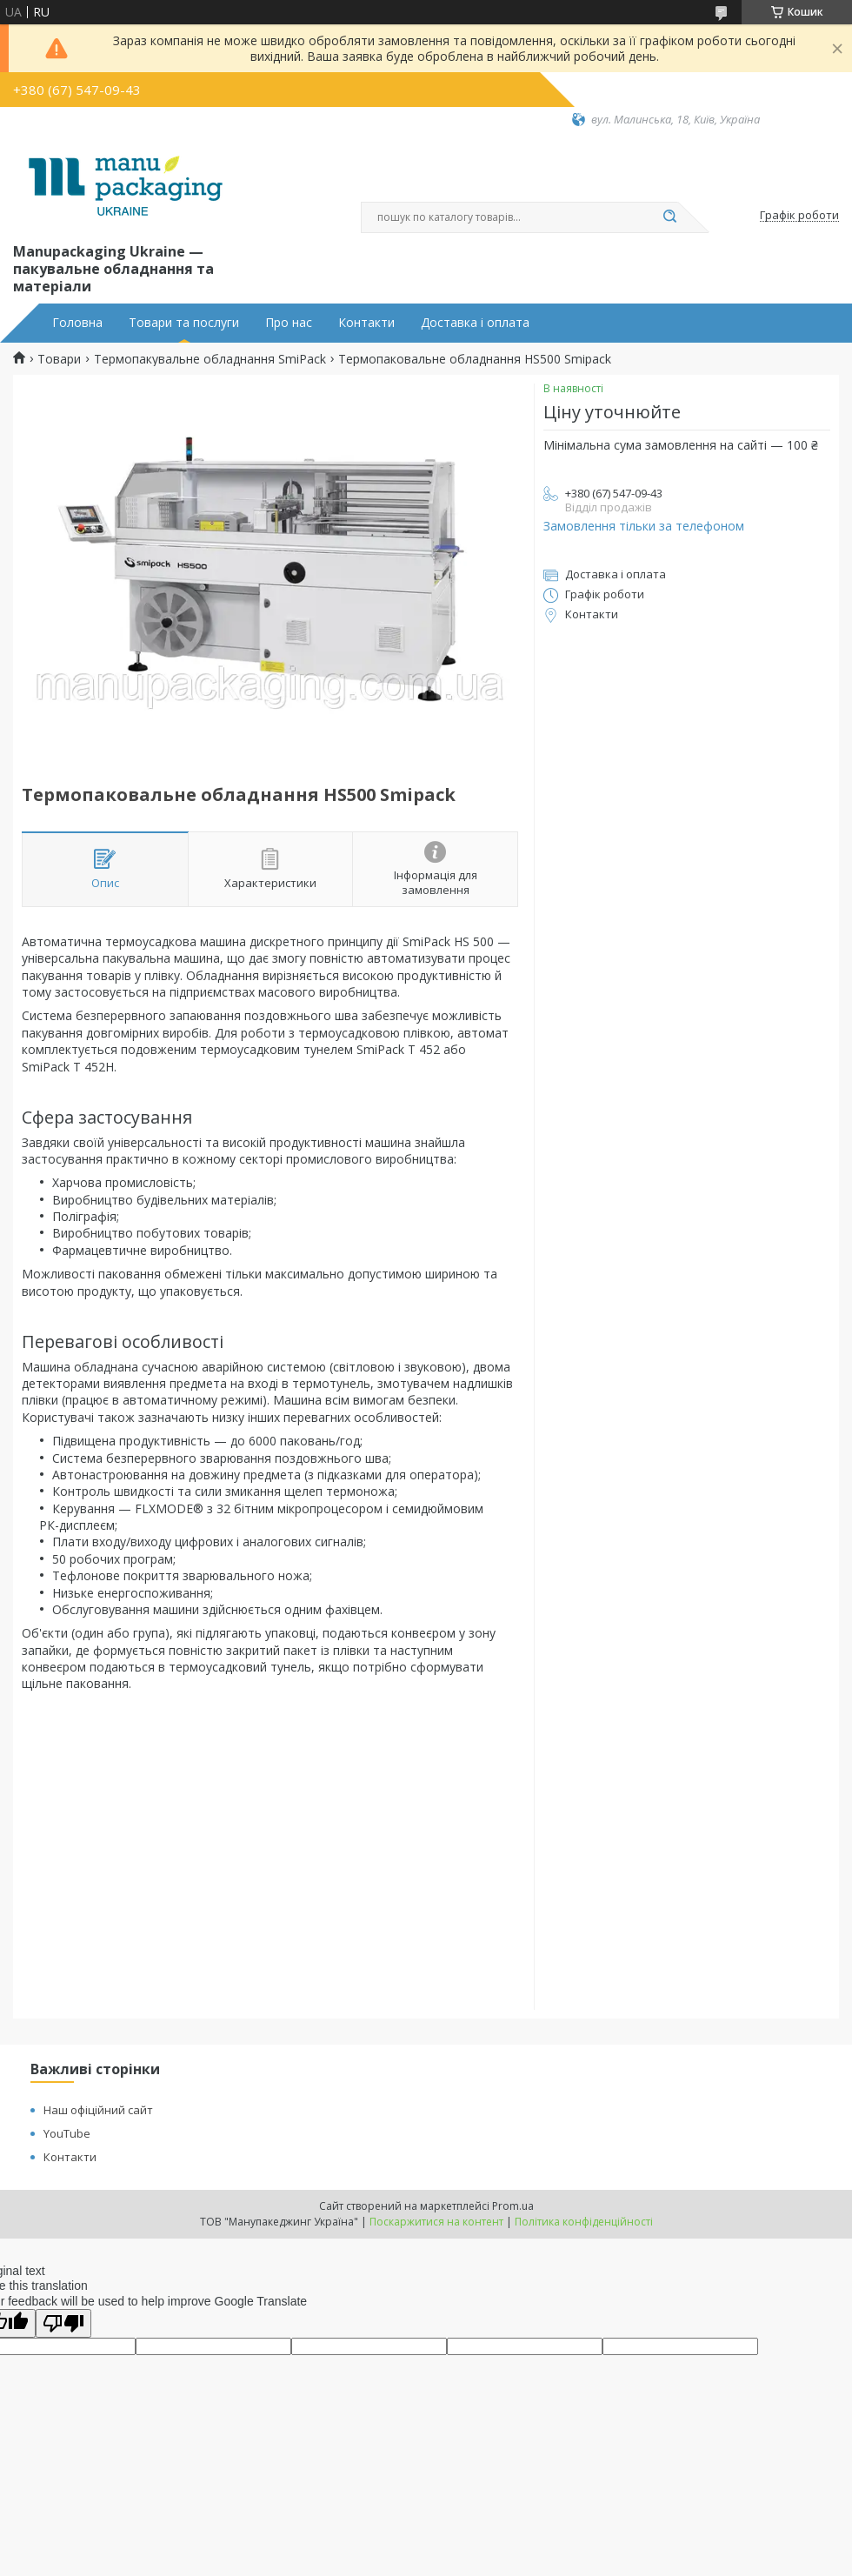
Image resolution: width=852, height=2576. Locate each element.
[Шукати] (669, 217)
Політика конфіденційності (584, 2221)
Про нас (288, 323)
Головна (77, 323)
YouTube (66, 2133)
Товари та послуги (184, 323)
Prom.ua (513, 2206)
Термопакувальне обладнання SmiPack (210, 359)
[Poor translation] (63, 2323)
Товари (59, 359)
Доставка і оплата (475, 323)
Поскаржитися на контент (436, 2221)
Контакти (366, 323)
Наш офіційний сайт (98, 2110)
